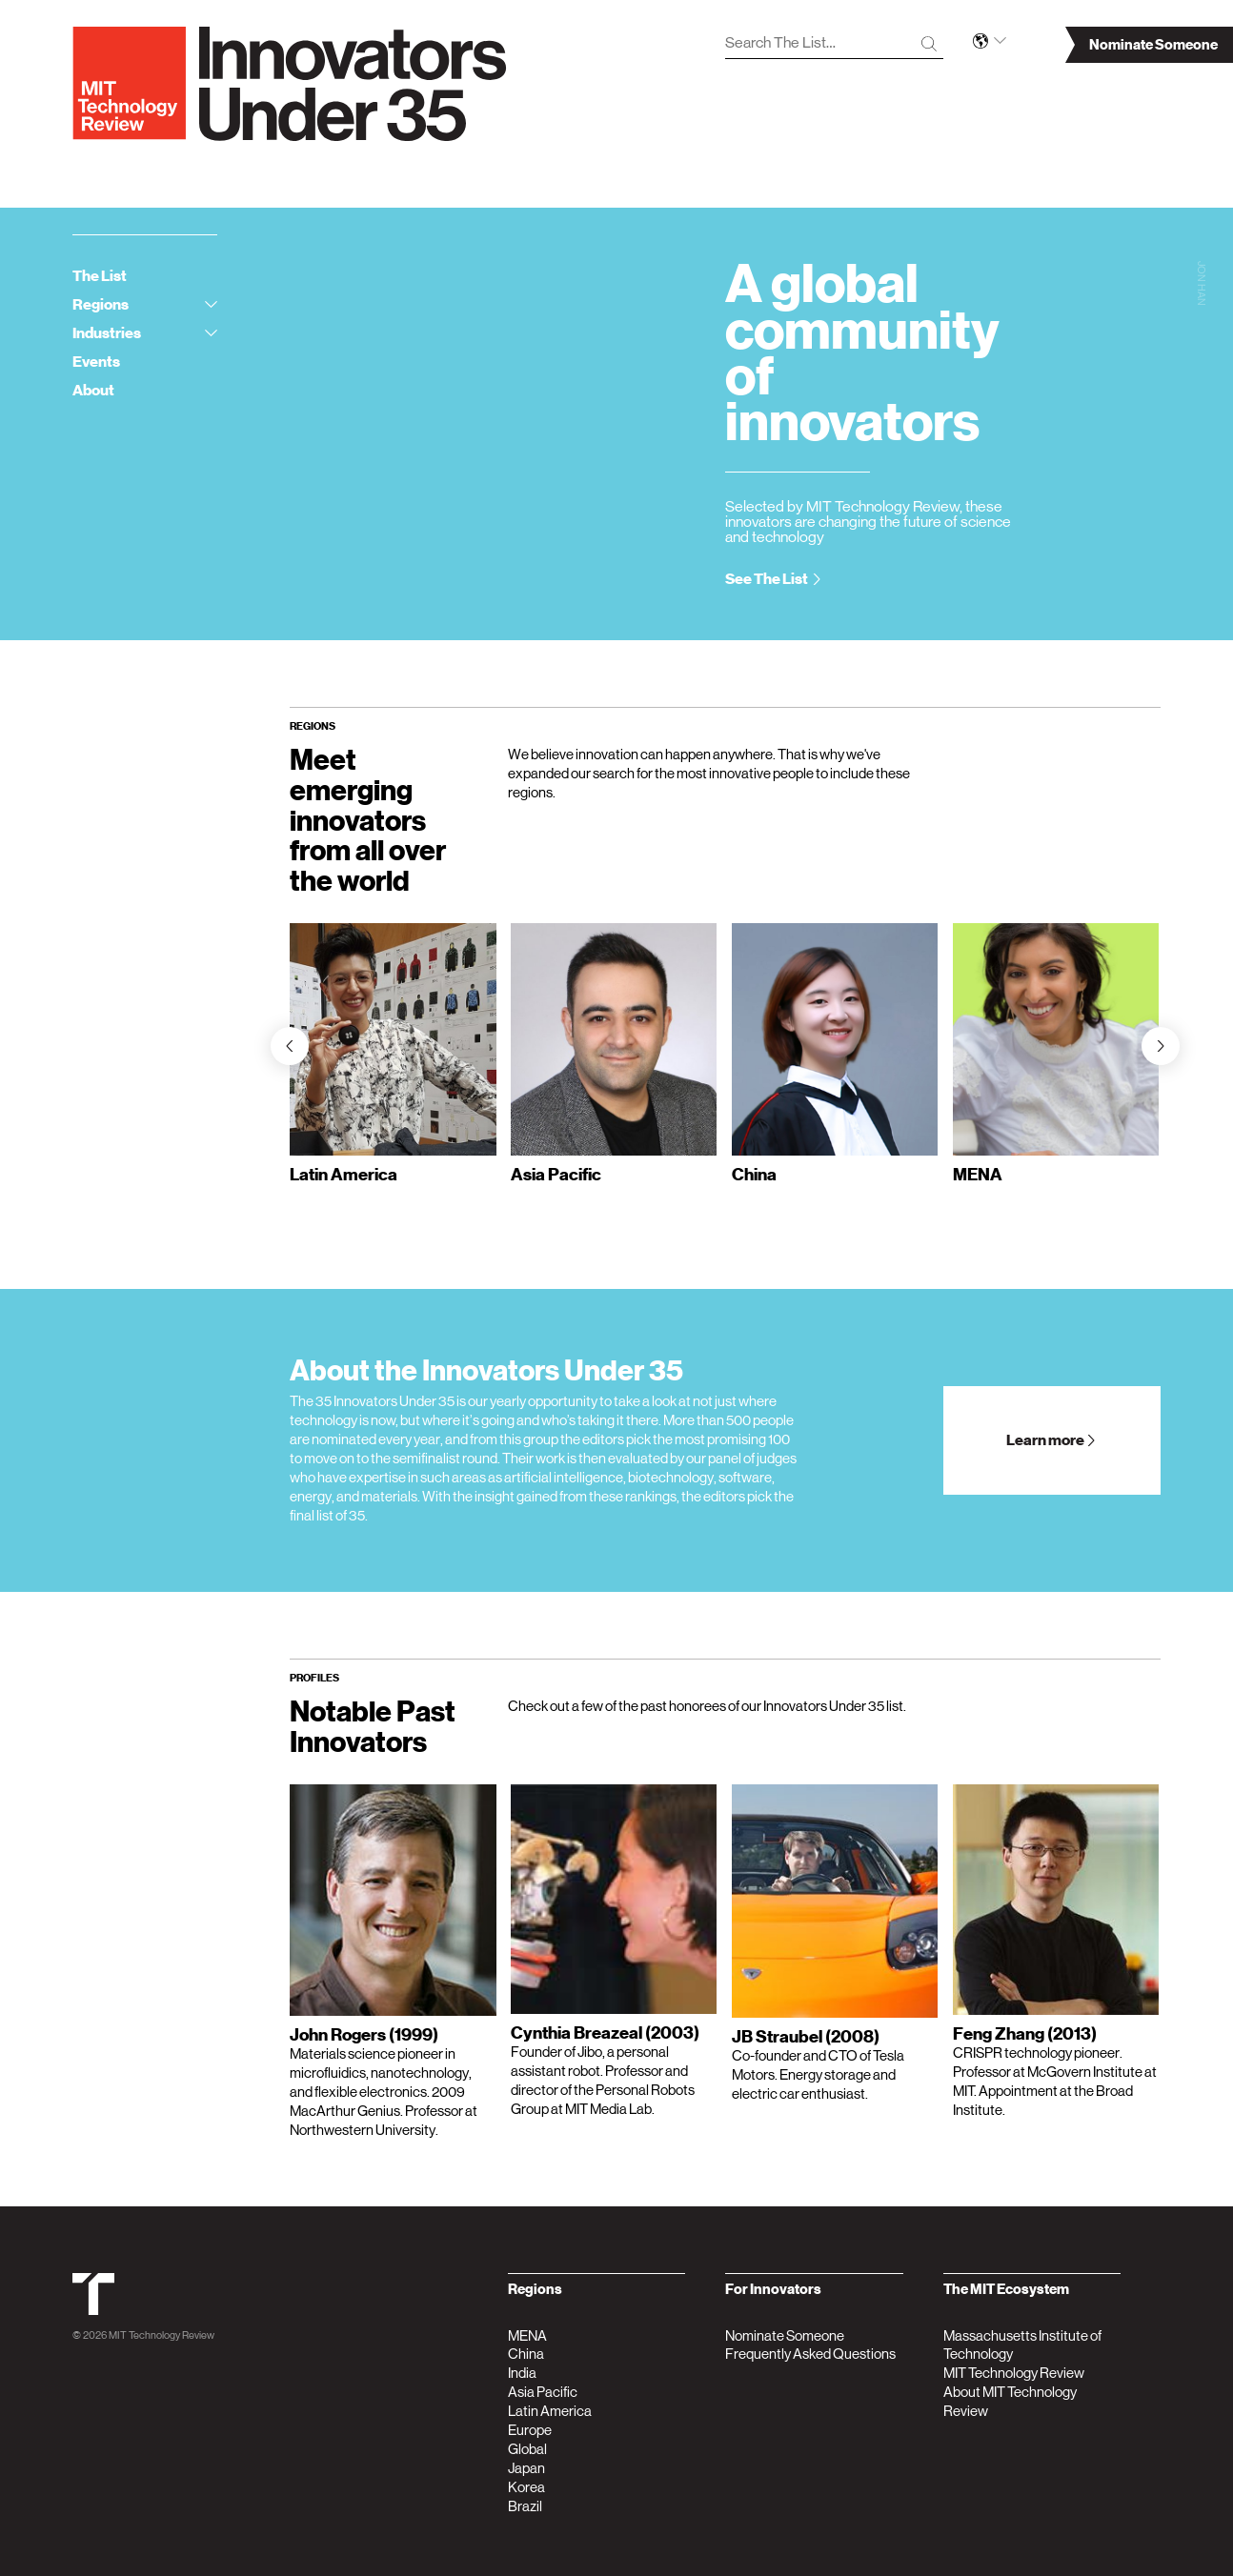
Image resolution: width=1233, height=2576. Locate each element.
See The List (773, 579)
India (522, 2373)
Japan (526, 2468)
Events (96, 362)
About (93, 390)
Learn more (1052, 1440)
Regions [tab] (144, 304)
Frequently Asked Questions (810, 2353)
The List (99, 276)
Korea (526, 2487)
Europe (530, 2430)
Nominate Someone (784, 2335)
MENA (527, 2335)
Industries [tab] (144, 333)
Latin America (550, 2411)
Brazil (525, 2506)
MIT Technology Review (161, 2335)
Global (527, 2449)
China (526, 2353)
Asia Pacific (542, 2392)
